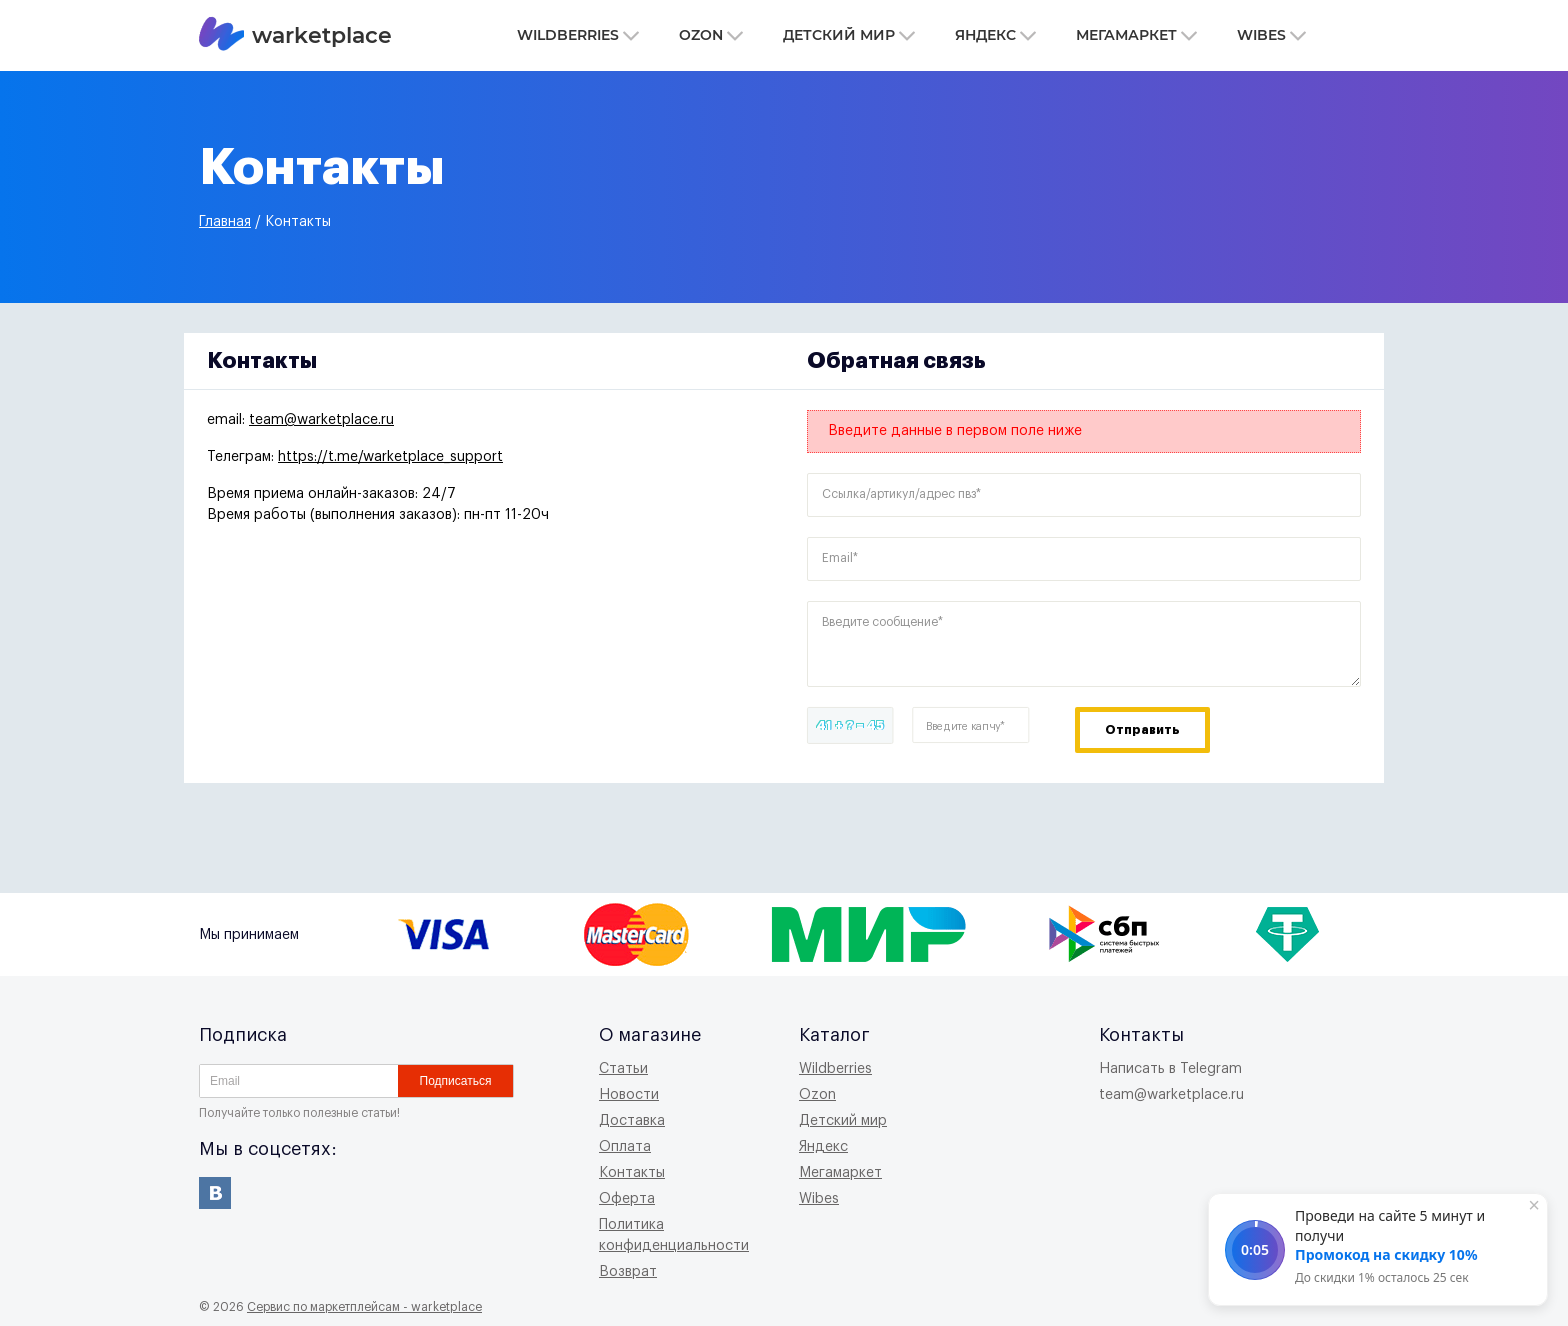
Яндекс (995, 35)
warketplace (295, 35)
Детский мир (849, 35)
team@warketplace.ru (321, 420)
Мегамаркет (1136, 35)
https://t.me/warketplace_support (390, 457)
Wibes (1271, 35)
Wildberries (578, 35)
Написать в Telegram (1170, 1069)
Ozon (711, 35)
